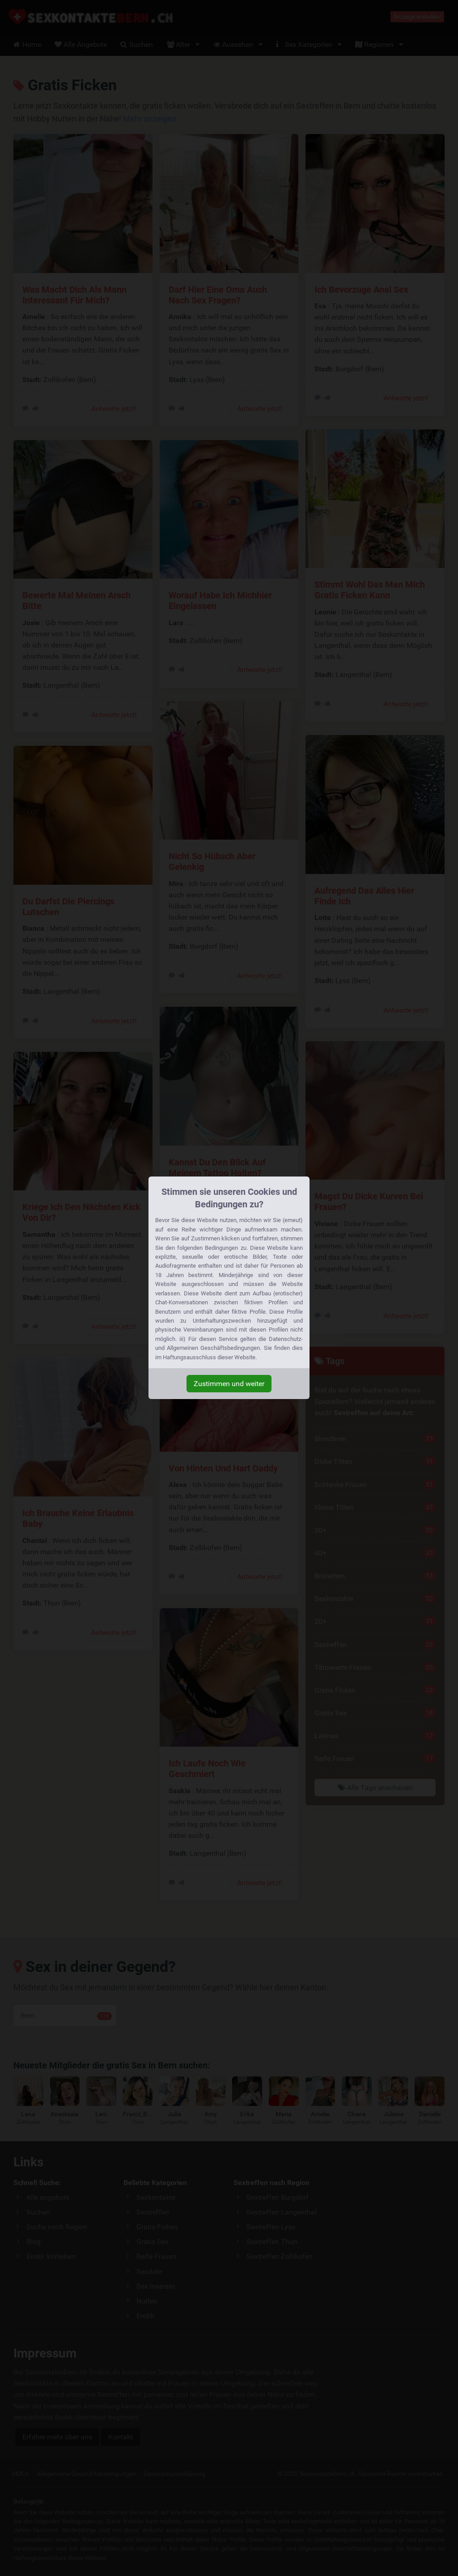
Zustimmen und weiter (229, 1383)
